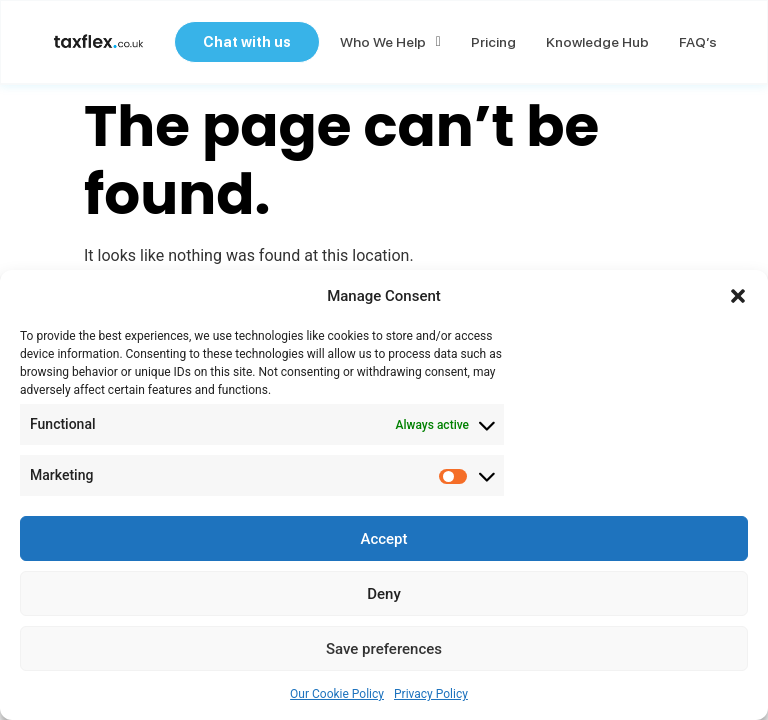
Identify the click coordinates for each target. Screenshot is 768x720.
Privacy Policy (431, 694)
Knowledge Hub (595, 43)
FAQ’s (696, 43)
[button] (738, 296)
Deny (384, 594)
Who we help (388, 43)
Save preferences (384, 649)
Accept (383, 539)
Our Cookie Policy (337, 694)
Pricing (491, 43)
